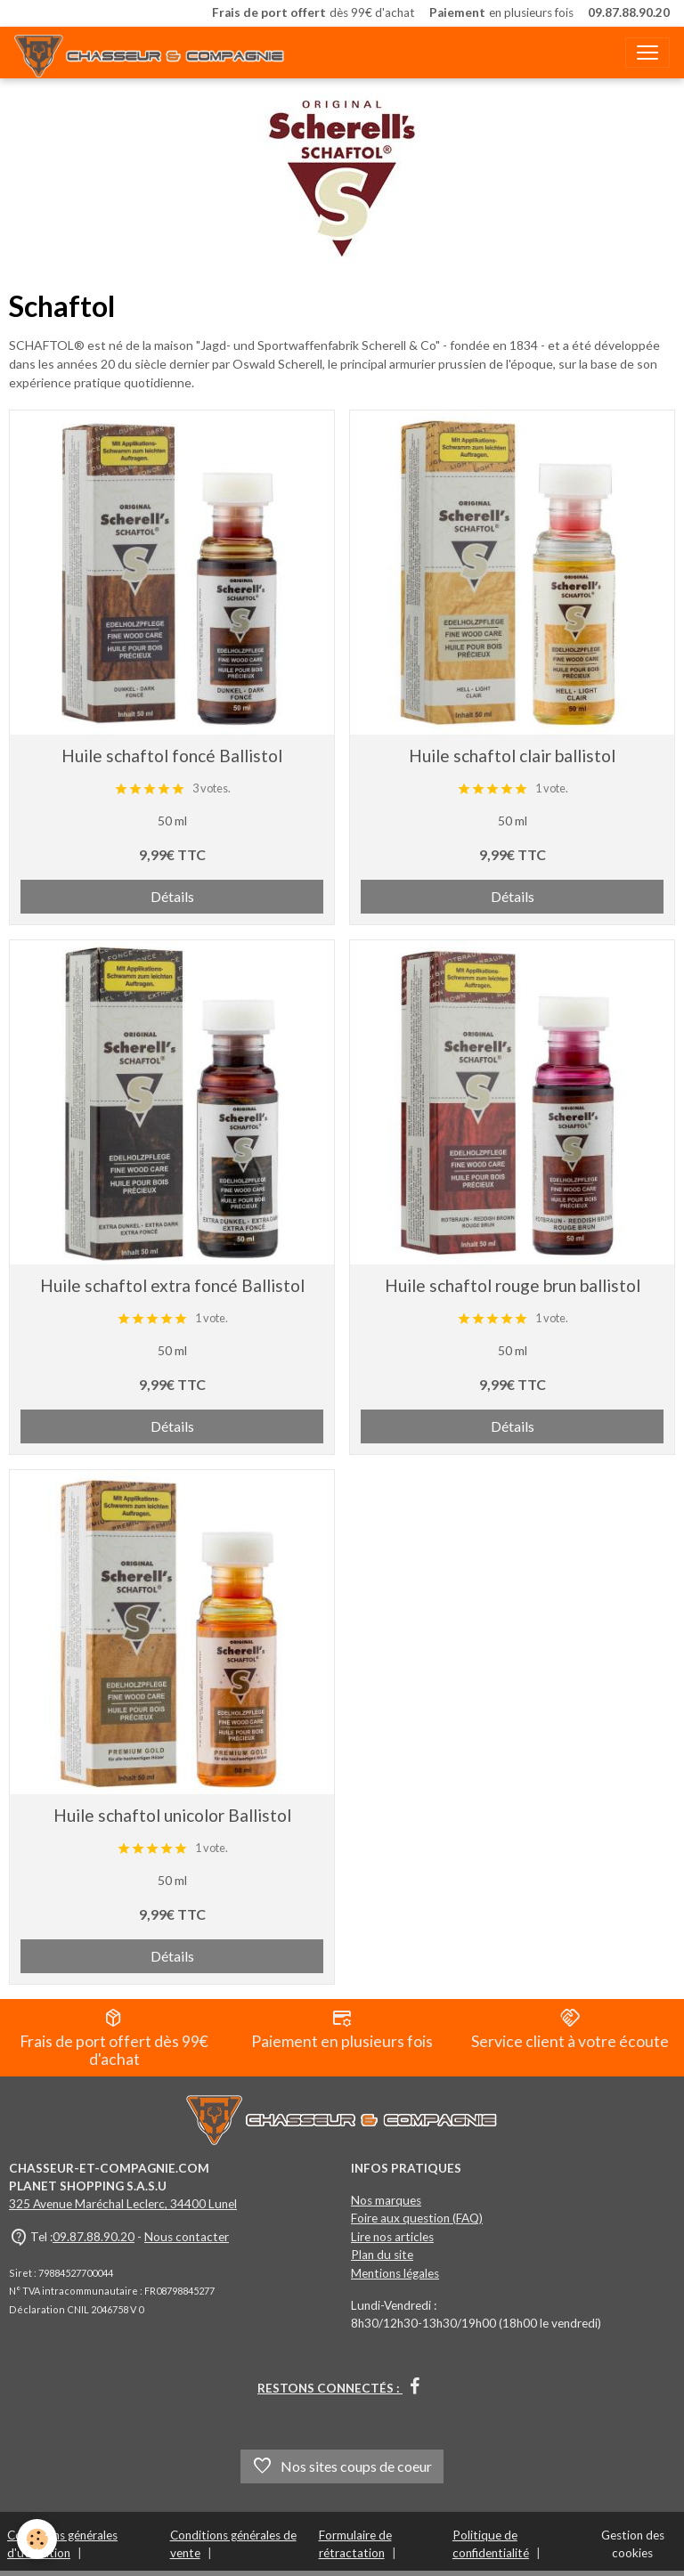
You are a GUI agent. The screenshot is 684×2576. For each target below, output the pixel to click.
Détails (172, 896)
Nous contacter (186, 2237)
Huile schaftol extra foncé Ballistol (172, 1285)
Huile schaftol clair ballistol (512, 755)
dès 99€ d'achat (313, 13)
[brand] (153, 52)
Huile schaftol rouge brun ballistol (512, 1285)
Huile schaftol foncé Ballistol (171, 755)
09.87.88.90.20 (93, 2237)
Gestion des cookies (632, 2544)
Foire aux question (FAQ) (417, 2218)
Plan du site (382, 2254)
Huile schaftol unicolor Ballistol (172, 1815)
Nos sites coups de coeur (342, 2466)
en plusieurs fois (501, 13)
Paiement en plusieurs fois (342, 2029)
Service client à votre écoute (570, 2029)
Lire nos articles (392, 2237)
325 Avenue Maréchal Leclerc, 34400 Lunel (123, 2204)
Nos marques (386, 2200)
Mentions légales (395, 2273)
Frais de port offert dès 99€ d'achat (114, 2038)
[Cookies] (38, 2539)
